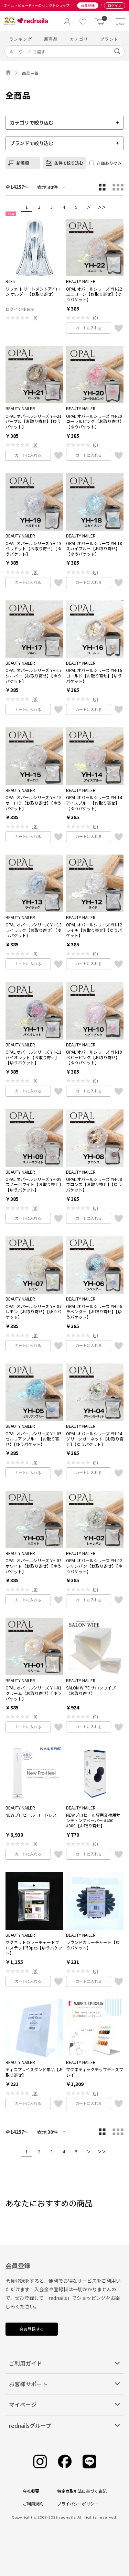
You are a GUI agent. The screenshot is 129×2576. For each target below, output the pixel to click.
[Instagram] (40, 2462)
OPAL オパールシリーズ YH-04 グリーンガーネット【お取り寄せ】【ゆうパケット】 (94, 1439)
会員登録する (31, 2329)
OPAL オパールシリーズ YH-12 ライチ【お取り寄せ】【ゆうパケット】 (94, 930)
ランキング (20, 39)
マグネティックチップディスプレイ (94, 2072)
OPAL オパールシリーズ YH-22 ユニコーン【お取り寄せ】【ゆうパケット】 (94, 294)
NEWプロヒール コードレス (31, 1815)
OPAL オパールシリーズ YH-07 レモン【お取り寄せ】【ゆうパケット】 (34, 1312)
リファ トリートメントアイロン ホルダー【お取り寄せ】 (33, 291)
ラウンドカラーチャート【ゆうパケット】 (93, 1944)
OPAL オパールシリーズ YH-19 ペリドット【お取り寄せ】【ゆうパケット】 (34, 549)
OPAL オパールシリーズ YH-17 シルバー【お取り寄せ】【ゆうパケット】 (34, 675)
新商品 (51, 39)
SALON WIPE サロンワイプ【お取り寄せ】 (91, 1690)
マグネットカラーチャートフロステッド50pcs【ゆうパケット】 (34, 1947)
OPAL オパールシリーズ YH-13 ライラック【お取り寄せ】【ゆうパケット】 (34, 930)
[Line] (89, 2462)
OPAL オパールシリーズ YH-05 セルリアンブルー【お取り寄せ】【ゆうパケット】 (34, 1439)
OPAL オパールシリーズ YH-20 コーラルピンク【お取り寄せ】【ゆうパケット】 (94, 421)
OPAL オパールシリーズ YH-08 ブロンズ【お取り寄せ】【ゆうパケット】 (94, 1184)
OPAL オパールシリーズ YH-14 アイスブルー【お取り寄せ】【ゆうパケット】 (94, 803)
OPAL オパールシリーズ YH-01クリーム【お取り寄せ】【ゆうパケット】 (34, 1693)
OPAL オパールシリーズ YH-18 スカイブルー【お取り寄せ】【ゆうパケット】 (94, 549)
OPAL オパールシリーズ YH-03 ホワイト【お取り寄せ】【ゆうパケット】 (34, 1566)
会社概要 (31, 2491)
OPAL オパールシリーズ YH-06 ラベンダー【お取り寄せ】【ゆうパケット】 (94, 1312)
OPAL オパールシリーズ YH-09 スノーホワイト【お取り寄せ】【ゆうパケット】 (34, 1184)
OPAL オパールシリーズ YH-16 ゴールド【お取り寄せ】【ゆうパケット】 (94, 675)
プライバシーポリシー (77, 2504)
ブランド (109, 39)
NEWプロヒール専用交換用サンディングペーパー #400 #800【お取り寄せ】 (93, 1820)
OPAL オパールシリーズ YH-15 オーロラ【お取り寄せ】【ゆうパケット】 (34, 803)
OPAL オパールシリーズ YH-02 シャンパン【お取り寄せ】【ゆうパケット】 (94, 1566)
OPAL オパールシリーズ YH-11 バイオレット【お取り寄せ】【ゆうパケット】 (34, 1057)
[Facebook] (65, 2462)
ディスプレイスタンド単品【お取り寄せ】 (34, 2072)
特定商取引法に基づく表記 (82, 2491)
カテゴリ (79, 39)
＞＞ (102, 207)
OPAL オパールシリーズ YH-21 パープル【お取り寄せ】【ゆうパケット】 (34, 421)
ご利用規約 (33, 2504)
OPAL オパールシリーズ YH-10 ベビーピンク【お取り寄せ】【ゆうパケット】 (94, 1057)
